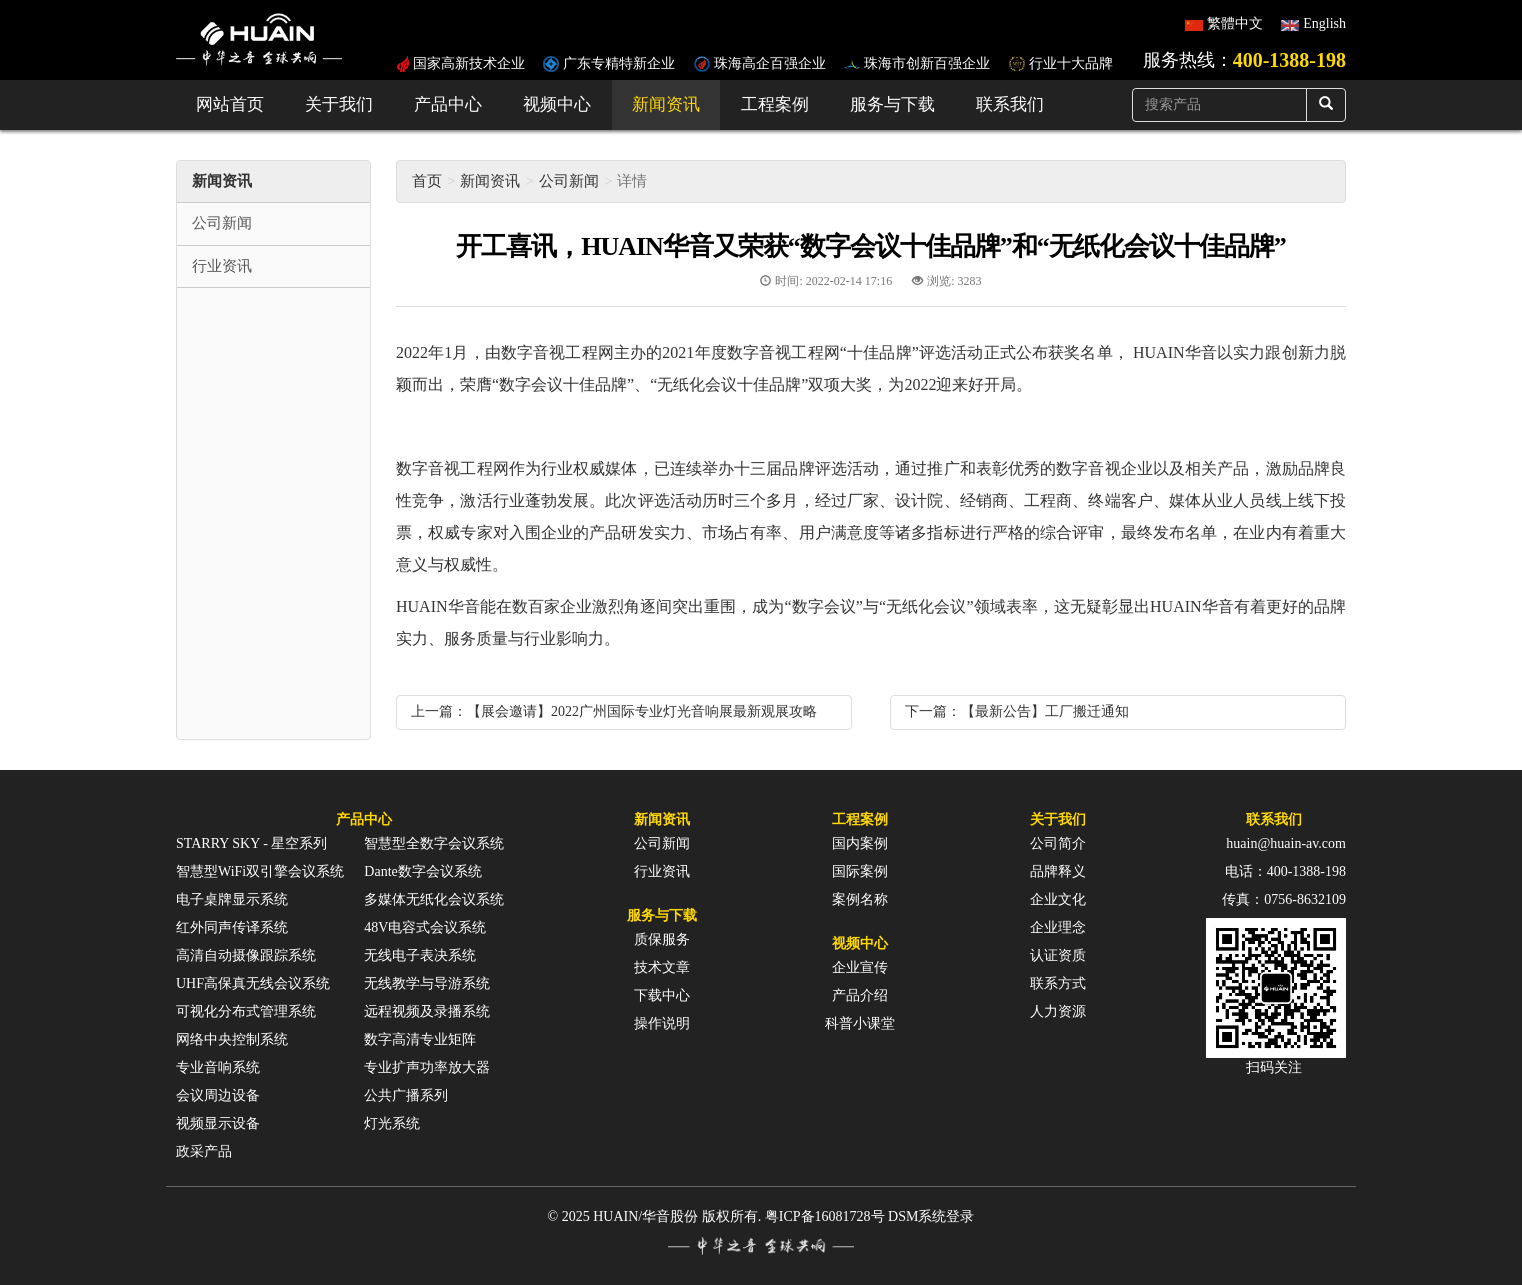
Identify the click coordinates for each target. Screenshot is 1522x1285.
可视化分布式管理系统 (246, 1011)
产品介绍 (860, 995)
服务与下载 (892, 104)
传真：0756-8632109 (1284, 899)
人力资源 (1058, 1011)
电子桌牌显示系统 (232, 899)
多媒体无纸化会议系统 (434, 899)
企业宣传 (860, 967)
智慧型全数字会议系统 (434, 843)
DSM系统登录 (931, 1216)
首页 (427, 181)
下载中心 (662, 995)
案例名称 (860, 899)
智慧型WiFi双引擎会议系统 (260, 871)
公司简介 (1058, 843)
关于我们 (339, 104)
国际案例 (860, 871)
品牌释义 (1058, 871)
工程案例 (775, 104)
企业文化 (1058, 899)
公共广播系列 (406, 1095)
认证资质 (1058, 955)
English (1324, 23)
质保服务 (662, 939)
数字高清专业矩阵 (420, 1039)
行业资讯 (662, 871)
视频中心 (557, 104)
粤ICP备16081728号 (825, 1216)
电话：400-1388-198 (1285, 871)
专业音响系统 (218, 1067)
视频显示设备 (218, 1123)
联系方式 (1058, 983)
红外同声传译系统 (232, 927)
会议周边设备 (218, 1095)
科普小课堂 (860, 1023)
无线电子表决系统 (420, 955)
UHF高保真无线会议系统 (253, 983)
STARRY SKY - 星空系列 (251, 843)
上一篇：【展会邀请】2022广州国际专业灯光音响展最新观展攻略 (614, 711)
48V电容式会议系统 (425, 927)
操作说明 (662, 1023)
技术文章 (662, 967)
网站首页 (230, 104)
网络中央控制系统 (232, 1039)
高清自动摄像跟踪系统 (246, 955)
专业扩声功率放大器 (427, 1067)
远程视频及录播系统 (427, 1011)
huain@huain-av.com (1286, 843)
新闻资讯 (666, 104)
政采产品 (204, 1151)
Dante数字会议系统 (422, 871)
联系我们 (1010, 104)
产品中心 (448, 104)
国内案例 (860, 843)
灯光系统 (392, 1123)
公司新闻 (569, 181)
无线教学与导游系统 (427, 983)
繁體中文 (1235, 23)
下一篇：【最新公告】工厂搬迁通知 (1017, 711)
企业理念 (1058, 927)
